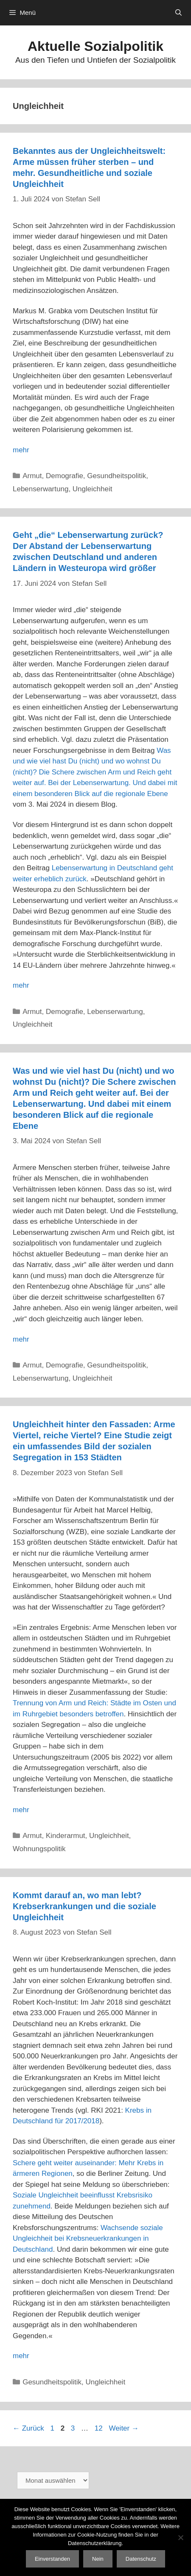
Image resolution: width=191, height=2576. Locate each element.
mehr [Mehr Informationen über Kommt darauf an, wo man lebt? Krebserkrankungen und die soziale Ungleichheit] (21, 2356)
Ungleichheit (92, 489)
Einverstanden (52, 2559)
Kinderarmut (65, 1836)
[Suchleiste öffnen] (178, 12)
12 (99, 2428)
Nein (98, 2559)
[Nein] (180, 2537)
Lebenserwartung (40, 489)
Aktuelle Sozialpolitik (95, 46)
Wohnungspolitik (39, 1849)
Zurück (28, 2428)
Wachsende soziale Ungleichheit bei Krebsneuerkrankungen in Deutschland (88, 2238)
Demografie (64, 476)
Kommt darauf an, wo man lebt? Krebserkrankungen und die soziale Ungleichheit (84, 1906)
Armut (32, 476)
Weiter (124, 2428)
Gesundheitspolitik (116, 476)
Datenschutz (141, 2559)
